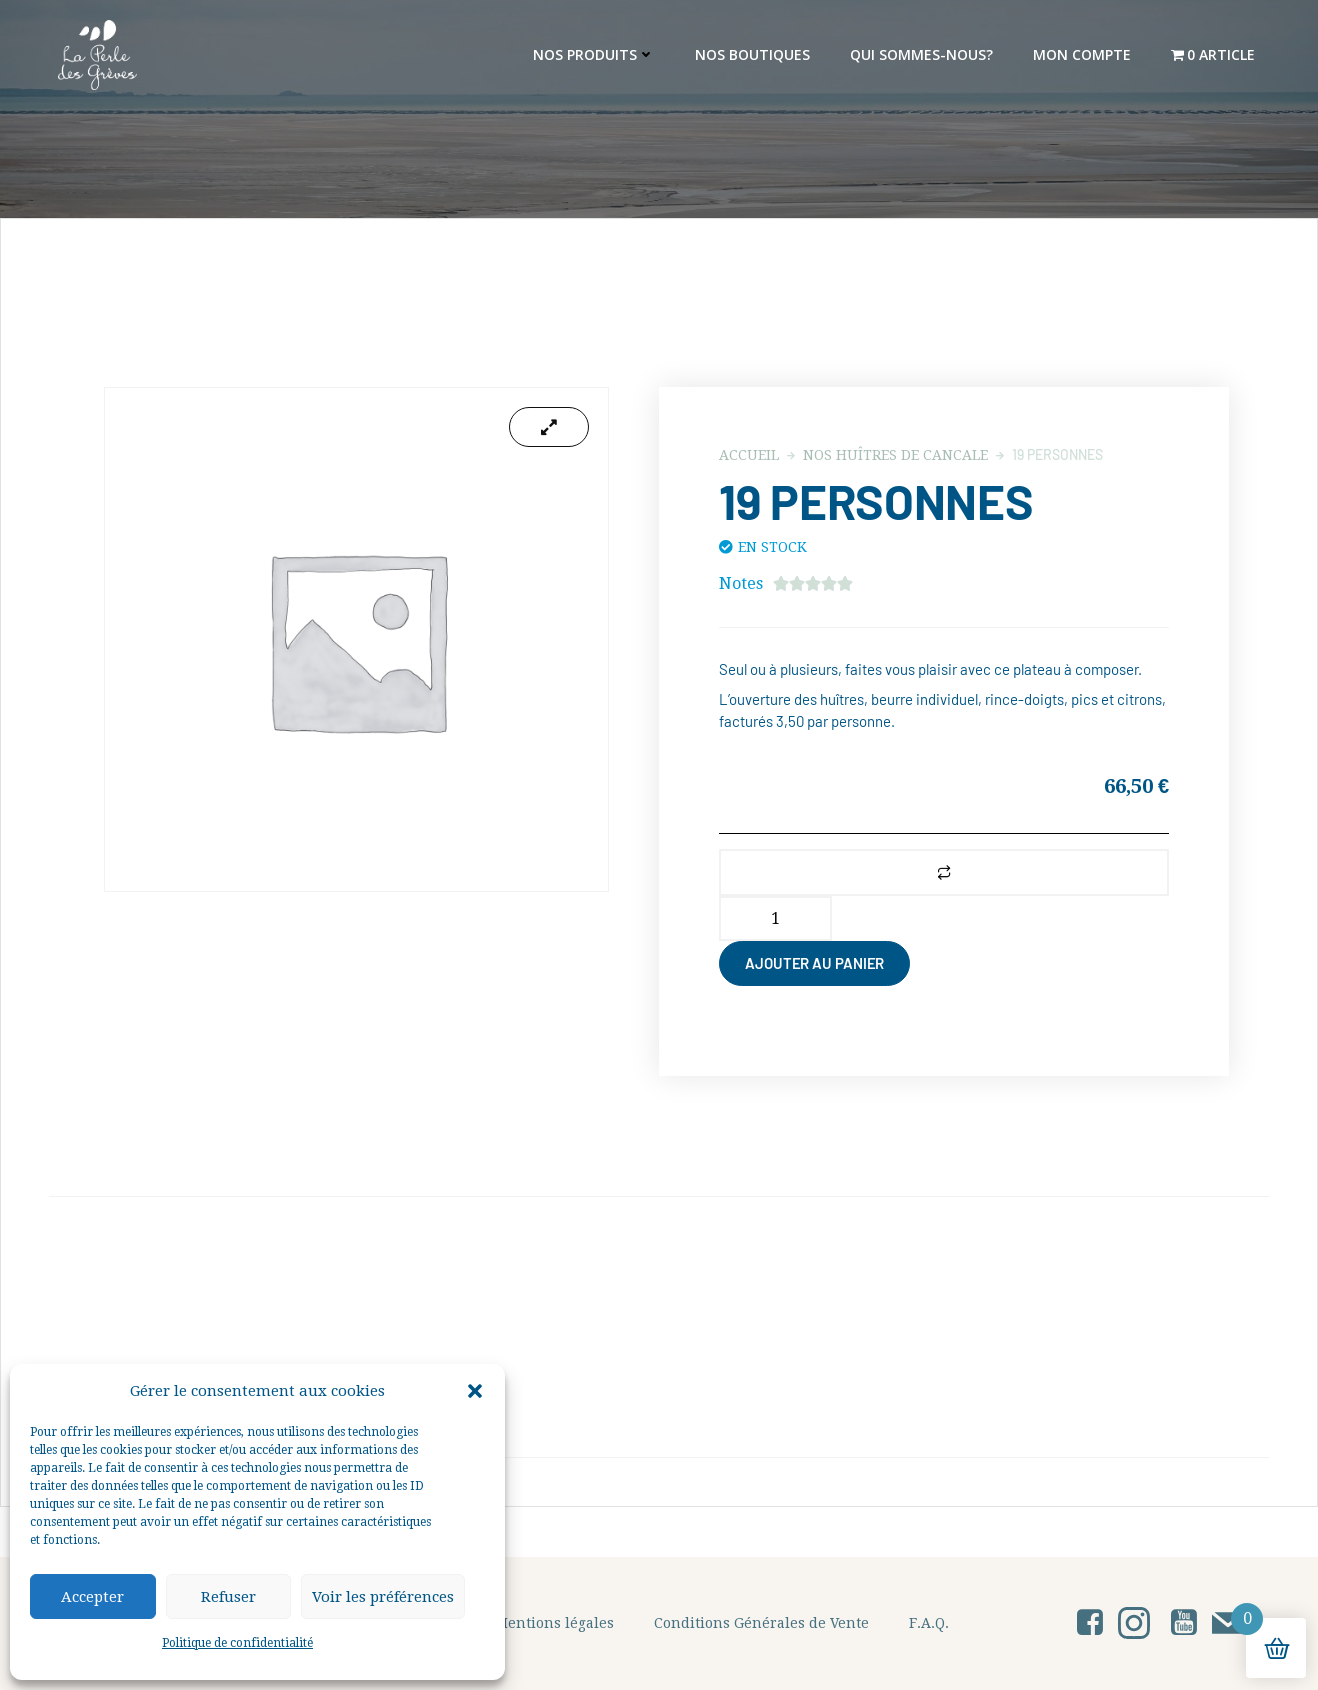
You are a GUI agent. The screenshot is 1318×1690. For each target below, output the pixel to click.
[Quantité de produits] (775, 918)
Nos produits (594, 54)
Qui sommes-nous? (921, 54)
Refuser (228, 1597)
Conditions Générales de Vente (761, 1623)
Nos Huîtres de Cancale (895, 455)
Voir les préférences (383, 1597)
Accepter (92, 1597)
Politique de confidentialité (237, 1643)
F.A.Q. (929, 1623)
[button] (475, 1391)
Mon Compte (1082, 54)
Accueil (749, 455)
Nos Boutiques (752, 54)
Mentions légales (554, 1623)
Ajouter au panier (814, 963)
